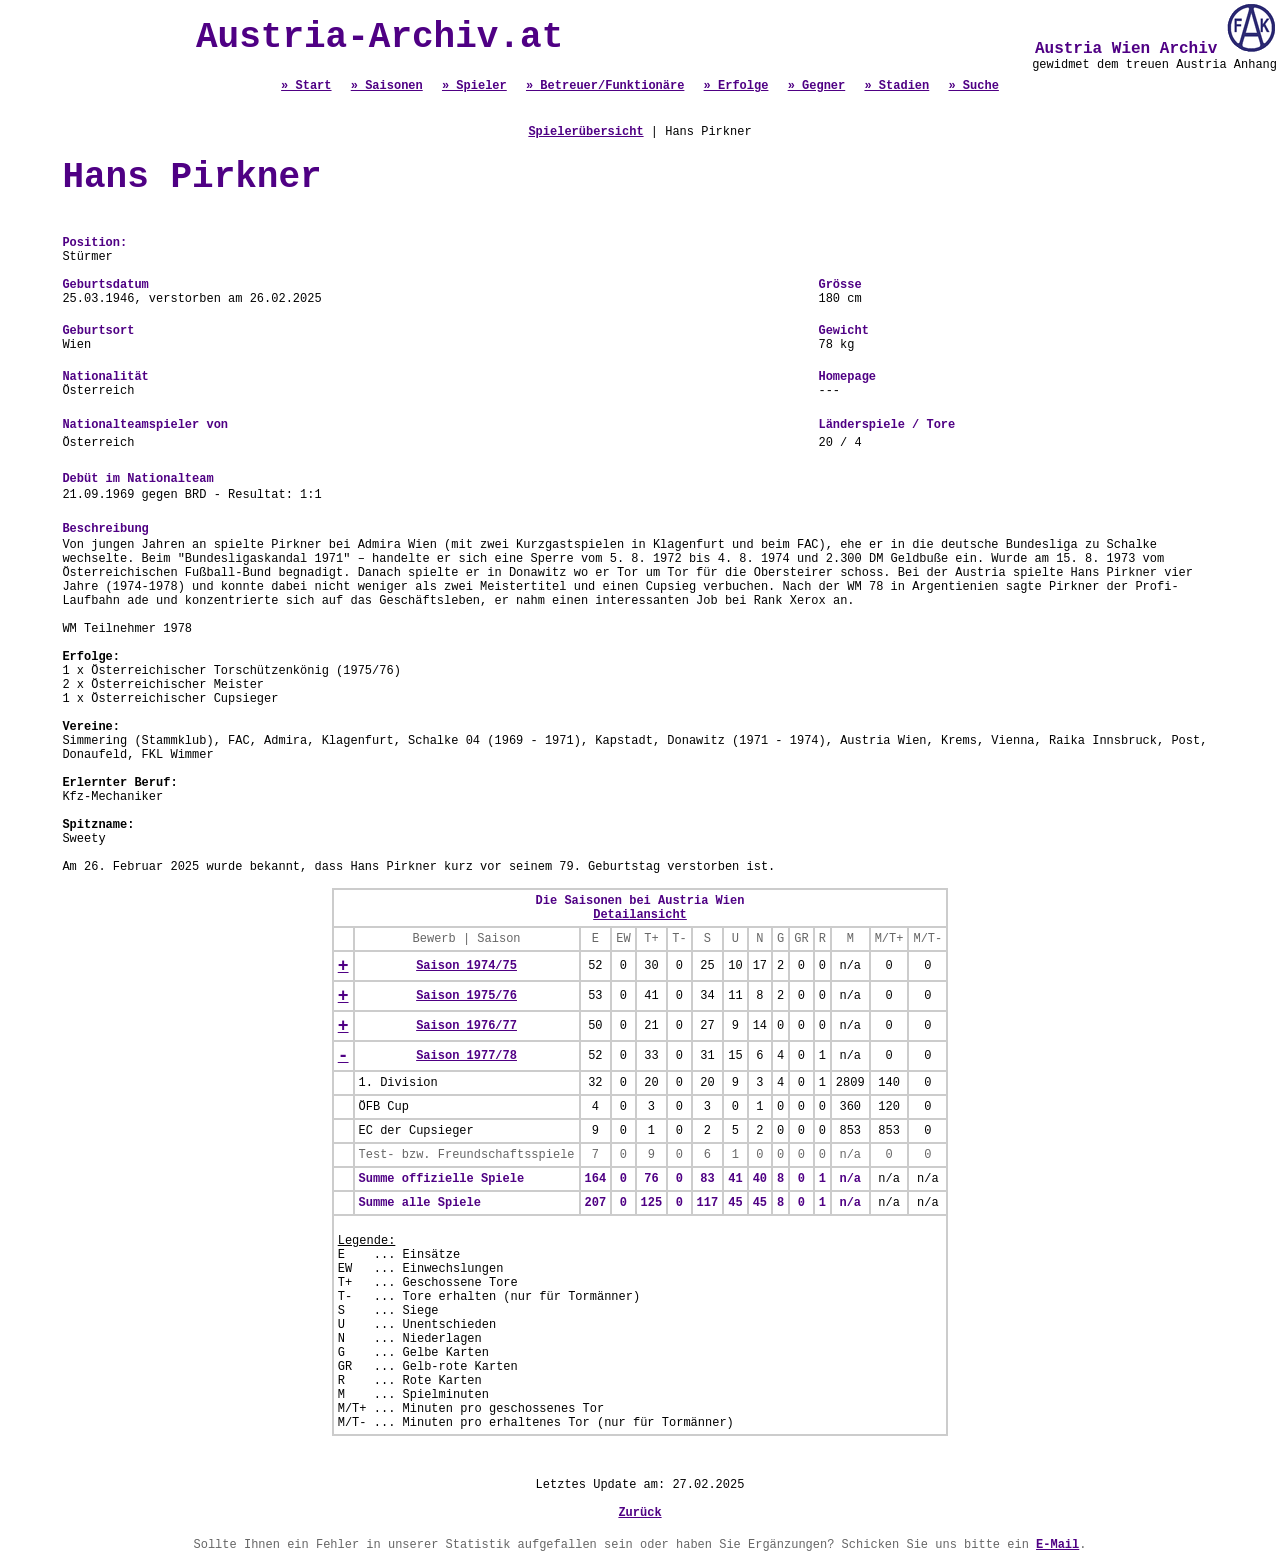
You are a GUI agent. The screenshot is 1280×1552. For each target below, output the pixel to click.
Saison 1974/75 (466, 966)
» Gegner (817, 86)
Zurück (639, 1513)
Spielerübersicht (585, 132)
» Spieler (474, 86)
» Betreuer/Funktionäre (605, 86)
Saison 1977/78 (466, 1056)
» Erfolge (736, 86)
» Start (306, 86)
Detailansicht (640, 915)
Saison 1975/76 (466, 996)
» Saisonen (387, 86)
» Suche (973, 86)
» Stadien (896, 86)
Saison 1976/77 (466, 1026)
